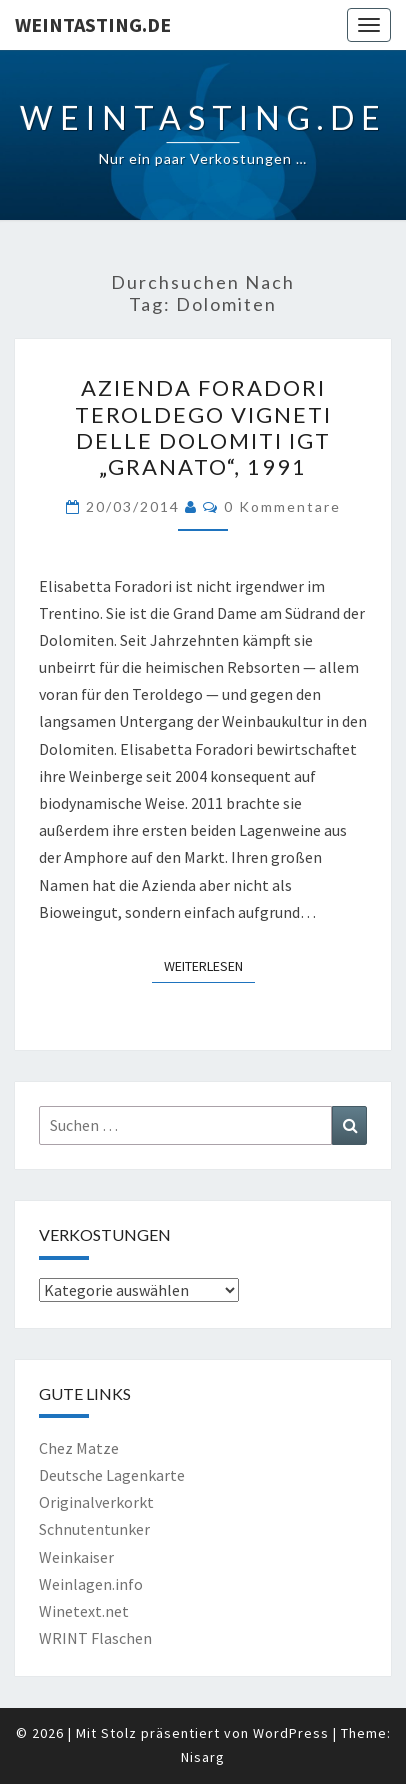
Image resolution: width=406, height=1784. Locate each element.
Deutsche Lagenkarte (112, 1475)
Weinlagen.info (91, 1584)
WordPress (291, 1733)
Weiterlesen (209, 965)
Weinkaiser (76, 1557)
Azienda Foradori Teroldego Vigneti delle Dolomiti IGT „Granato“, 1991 (203, 427)
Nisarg (203, 1757)
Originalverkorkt (96, 1502)
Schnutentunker (94, 1529)
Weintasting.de (93, 24)
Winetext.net (84, 1611)
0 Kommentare (282, 506)
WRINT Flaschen (95, 1638)
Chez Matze (79, 1448)
